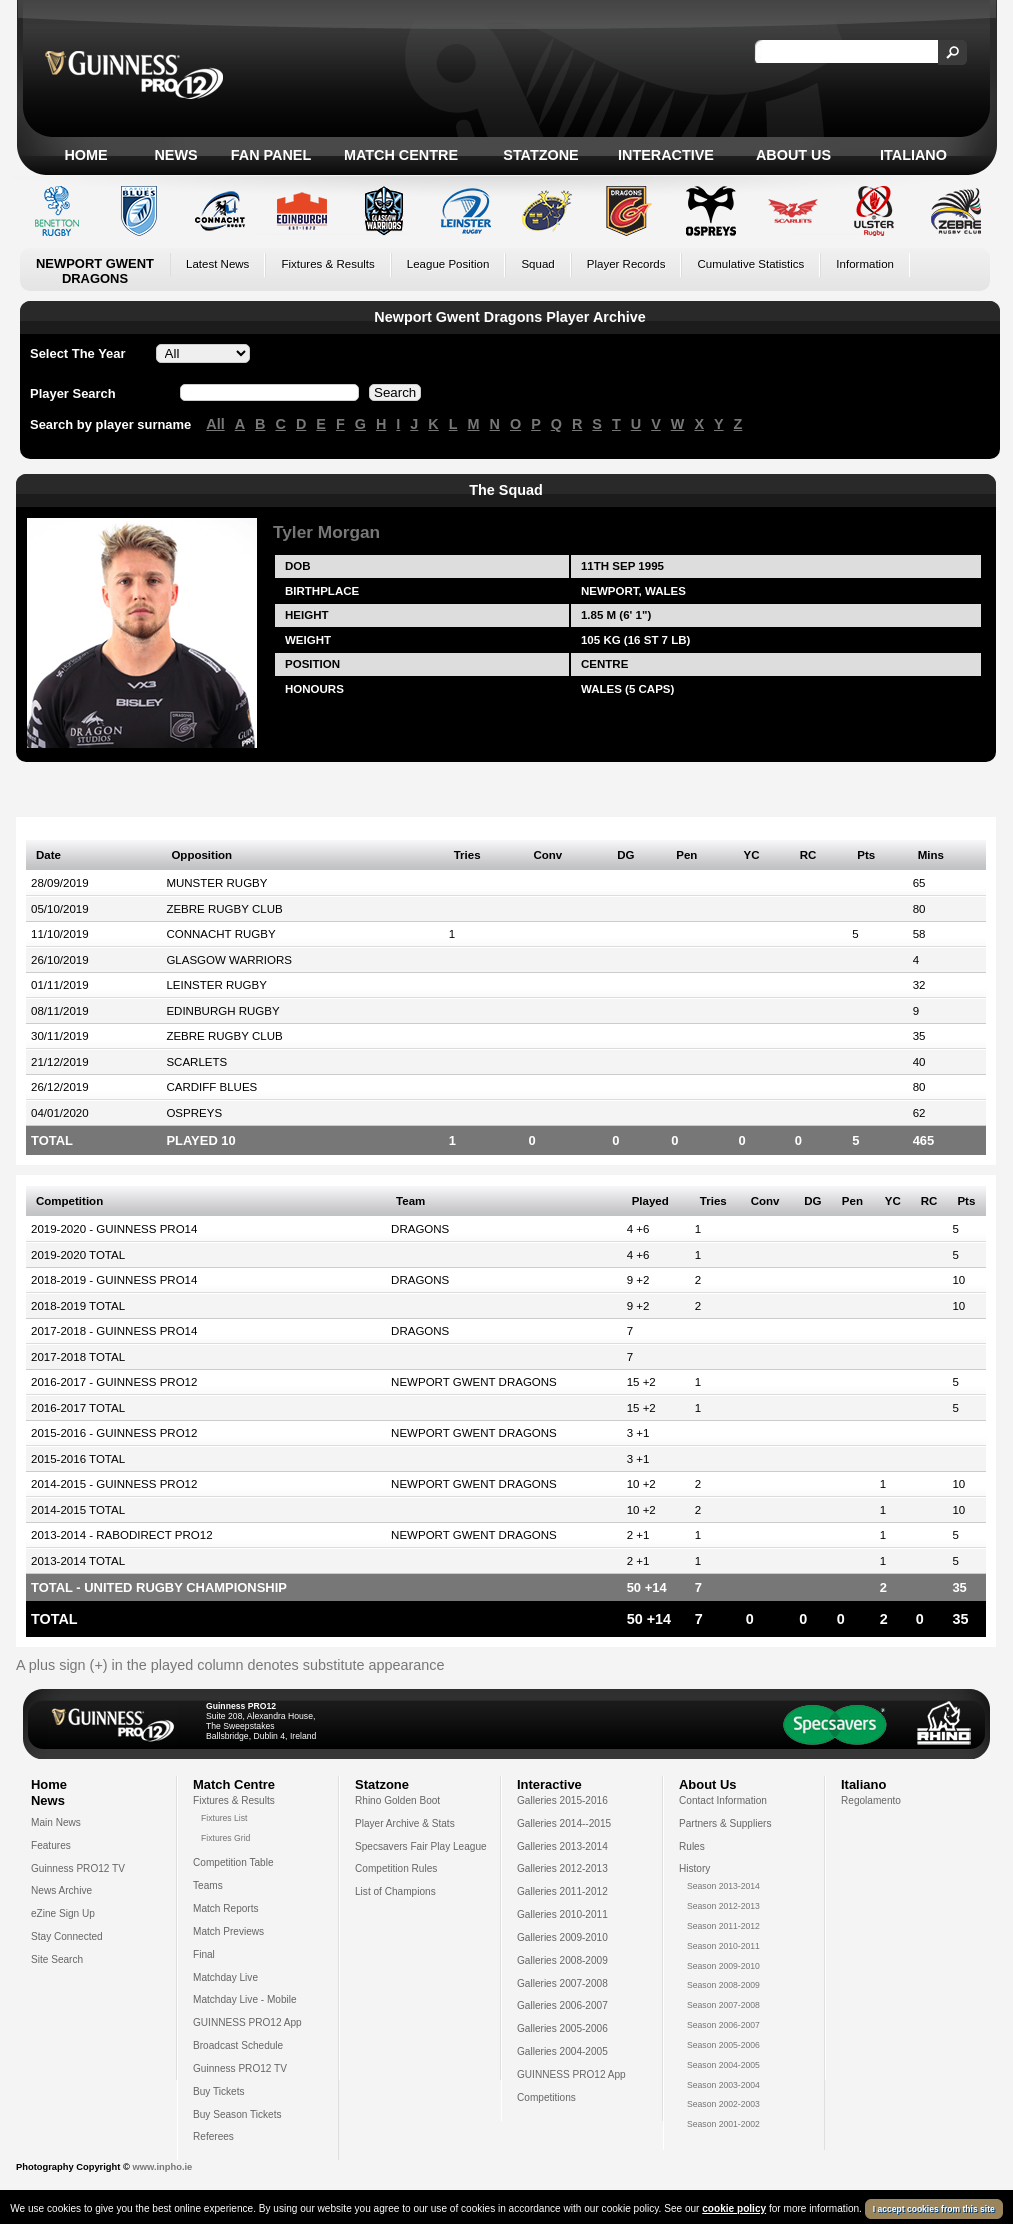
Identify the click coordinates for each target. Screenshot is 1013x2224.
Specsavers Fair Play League (421, 1846)
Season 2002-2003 (723, 2104)
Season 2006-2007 (723, 2025)
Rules (692, 1846)
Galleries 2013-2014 (562, 1846)
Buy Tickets (219, 2091)
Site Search (57, 1959)
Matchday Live (225, 1977)
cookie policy (734, 2208)
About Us (793, 155)
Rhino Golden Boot (397, 1800)
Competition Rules (396, 1868)
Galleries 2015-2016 (562, 1800)
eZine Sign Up (63, 1913)
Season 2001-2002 (723, 2124)
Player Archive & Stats (405, 1823)
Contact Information (723, 1800)
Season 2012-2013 (723, 1906)
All (215, 424)
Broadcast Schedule (238, 2045)
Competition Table (233, 1862)
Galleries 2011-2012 (562, 1891)
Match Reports (226, 1908)
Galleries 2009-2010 (562, 1937)
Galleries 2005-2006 (562, 2028)
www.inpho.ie (162, 2167)
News (175, 155)
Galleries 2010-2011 (562, 1914)
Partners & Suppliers (725, 1823)
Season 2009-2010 (723, 1966)
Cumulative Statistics (750, 264)
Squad (537, 264)
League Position (448, 264)
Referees (213, 2136)
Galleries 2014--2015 (564, 1823)
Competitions (546, 2097)
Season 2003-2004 (723, 2085)
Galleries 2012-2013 (562, 1868)
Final (204, 1954)
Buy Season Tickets (237, 2114)
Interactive (666, 155)
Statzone (540, 155)
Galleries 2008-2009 (562, 1960)
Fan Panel (271, 155)
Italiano (913, 155)
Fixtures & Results (327, 264)
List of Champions (395, 1891)
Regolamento (871, 1800)
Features (51, 1845)
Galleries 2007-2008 (562, 1983)
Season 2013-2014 (723, 1886)
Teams (208, 1885)
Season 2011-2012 (723, 1926)
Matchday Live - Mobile (245, 1999)
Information (865, 264)
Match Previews (228, 1931)
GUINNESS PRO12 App (247, 2022)
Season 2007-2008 (723, 2005)
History (694, 1868)
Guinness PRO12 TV (78, 1868)
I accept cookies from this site (934, 2209)
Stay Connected (67, 1936)
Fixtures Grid (225, 1838)
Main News (56, 1822)
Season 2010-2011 (723, 1946)
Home (85, 155)
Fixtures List (224, 1818)
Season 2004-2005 (723, 2065)
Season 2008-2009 (723, 1985)
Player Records (626, 264)
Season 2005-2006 (723, 2045)
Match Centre (401, 155)
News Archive (61, 1890)
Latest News (217, 264)
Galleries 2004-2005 (562, 2051)
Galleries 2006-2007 (562, 2005)
